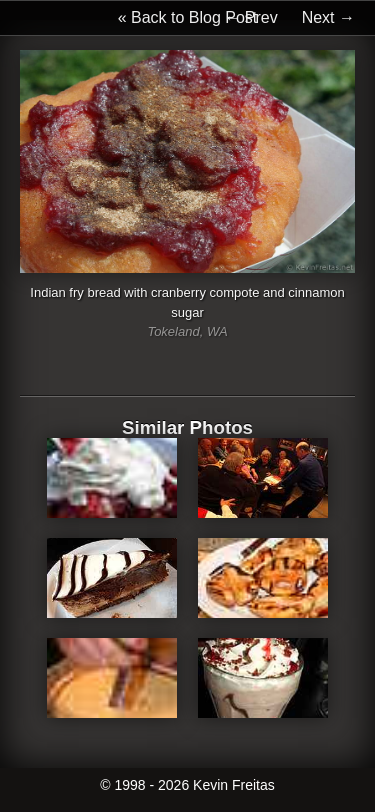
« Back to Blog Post (188, 17)
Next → (328, 17)
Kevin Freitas (234, 785)
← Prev (250, 17)
